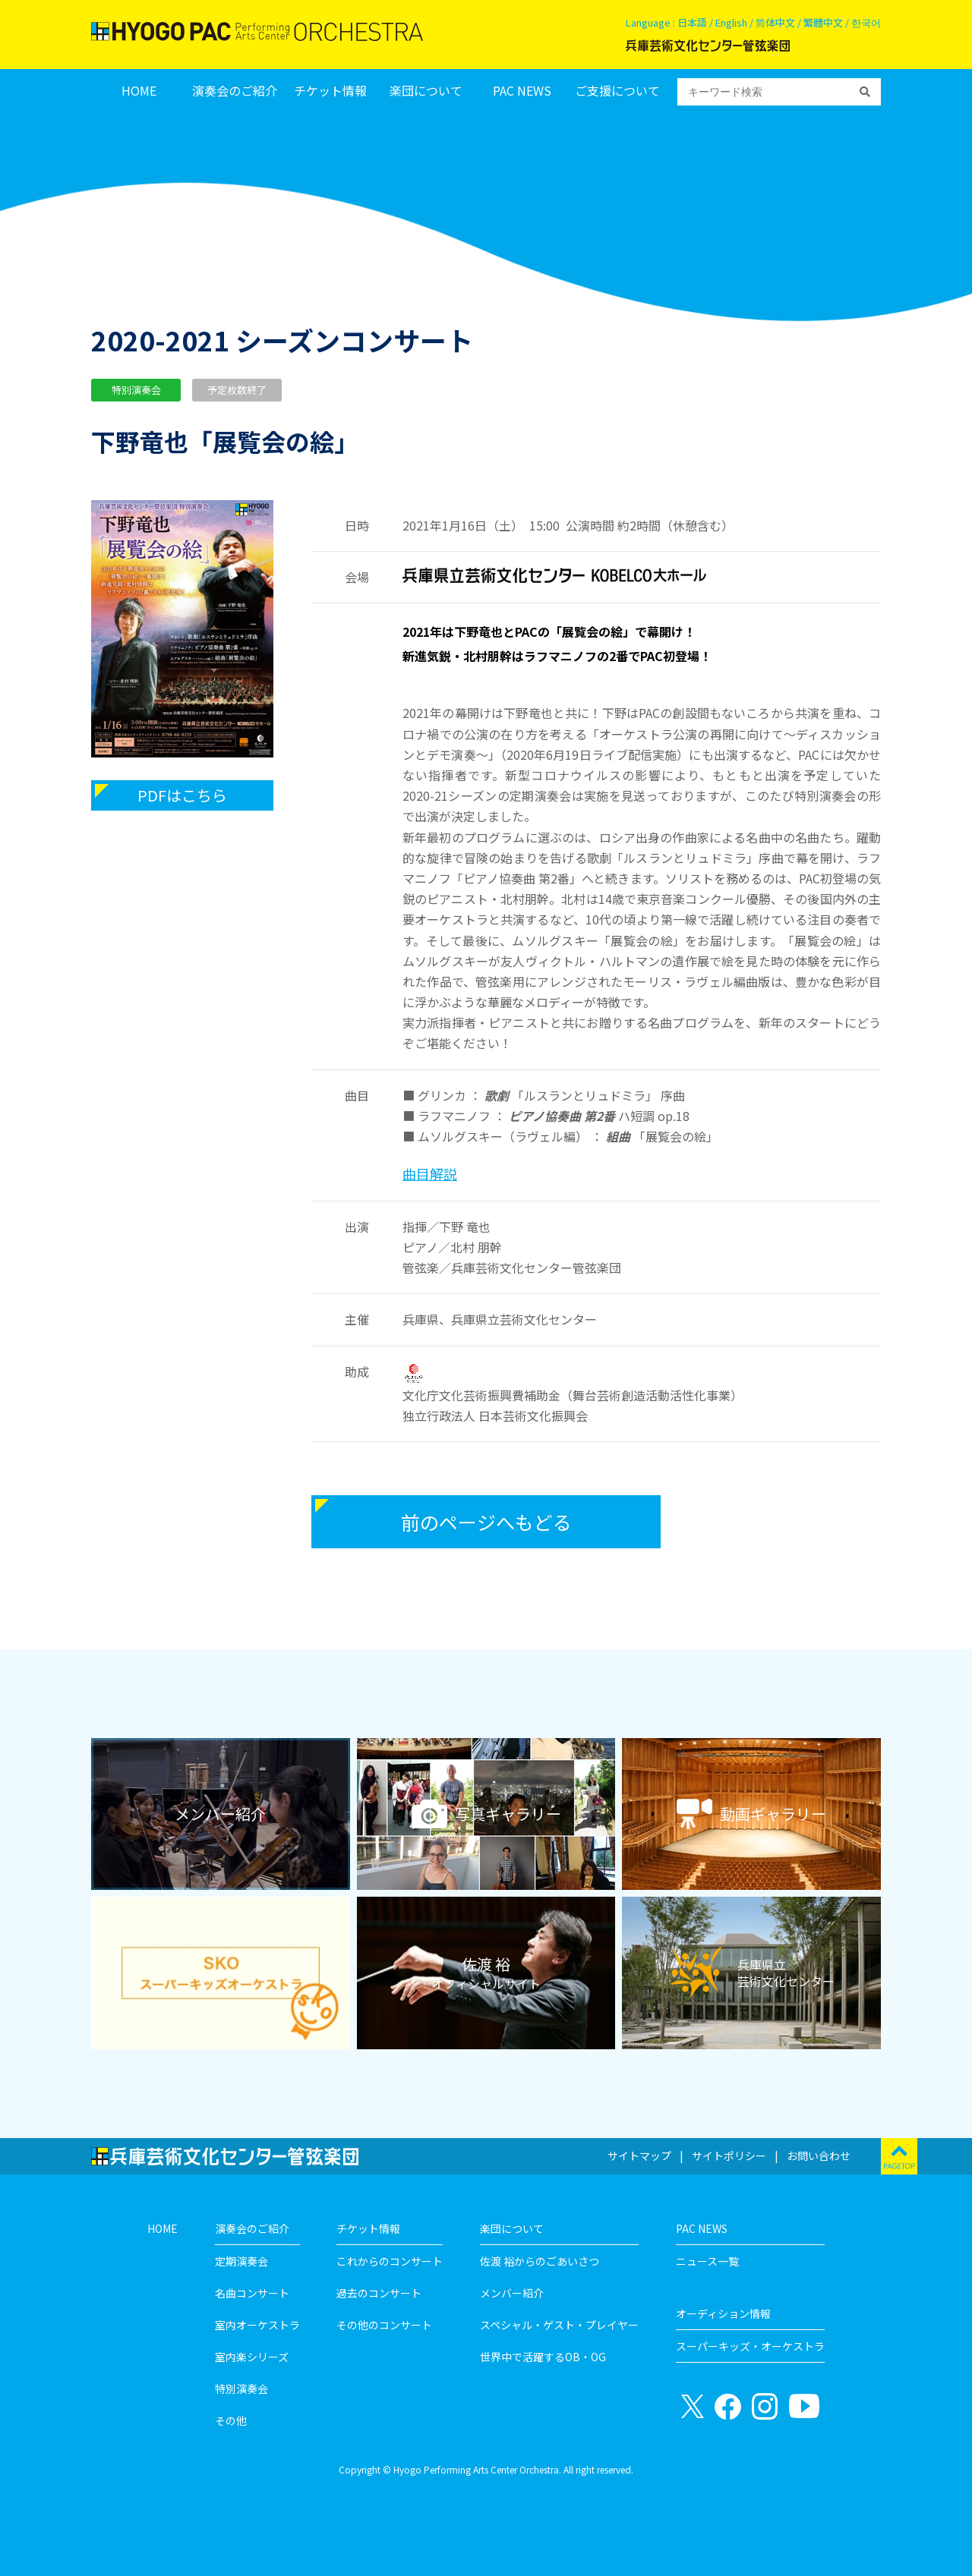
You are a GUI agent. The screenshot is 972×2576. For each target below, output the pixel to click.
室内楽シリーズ (252, 2356)
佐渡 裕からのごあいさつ (539, 2261)
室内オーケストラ (257, 2324)
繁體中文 (823, 22)
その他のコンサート (384, 2324)
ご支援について (617, 90)
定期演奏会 (241, 2261)
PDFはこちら (182, 795)
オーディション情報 (723, 2313)
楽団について (426, 90)
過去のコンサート (378, 2292)
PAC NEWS (522, 90)
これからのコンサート (389, 2261)
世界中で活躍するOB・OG (543, 2356)
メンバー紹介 (512, 2292)
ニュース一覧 (707, 2261)
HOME (139, 90)
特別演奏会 (241, 2388)
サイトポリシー (729, 2155)
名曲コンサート (252, 2292)
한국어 (866, 22)
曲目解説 (429, 1173)
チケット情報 (330, 90)
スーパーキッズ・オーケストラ (750, 2346)
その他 (231, 2420)
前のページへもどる (486, 1521)
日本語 (692, 22)
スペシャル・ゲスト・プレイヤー (559, 2324)
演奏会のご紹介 (234, 90)
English (731, 22)
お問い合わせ (818, 2155)
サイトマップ (639, 2155)
